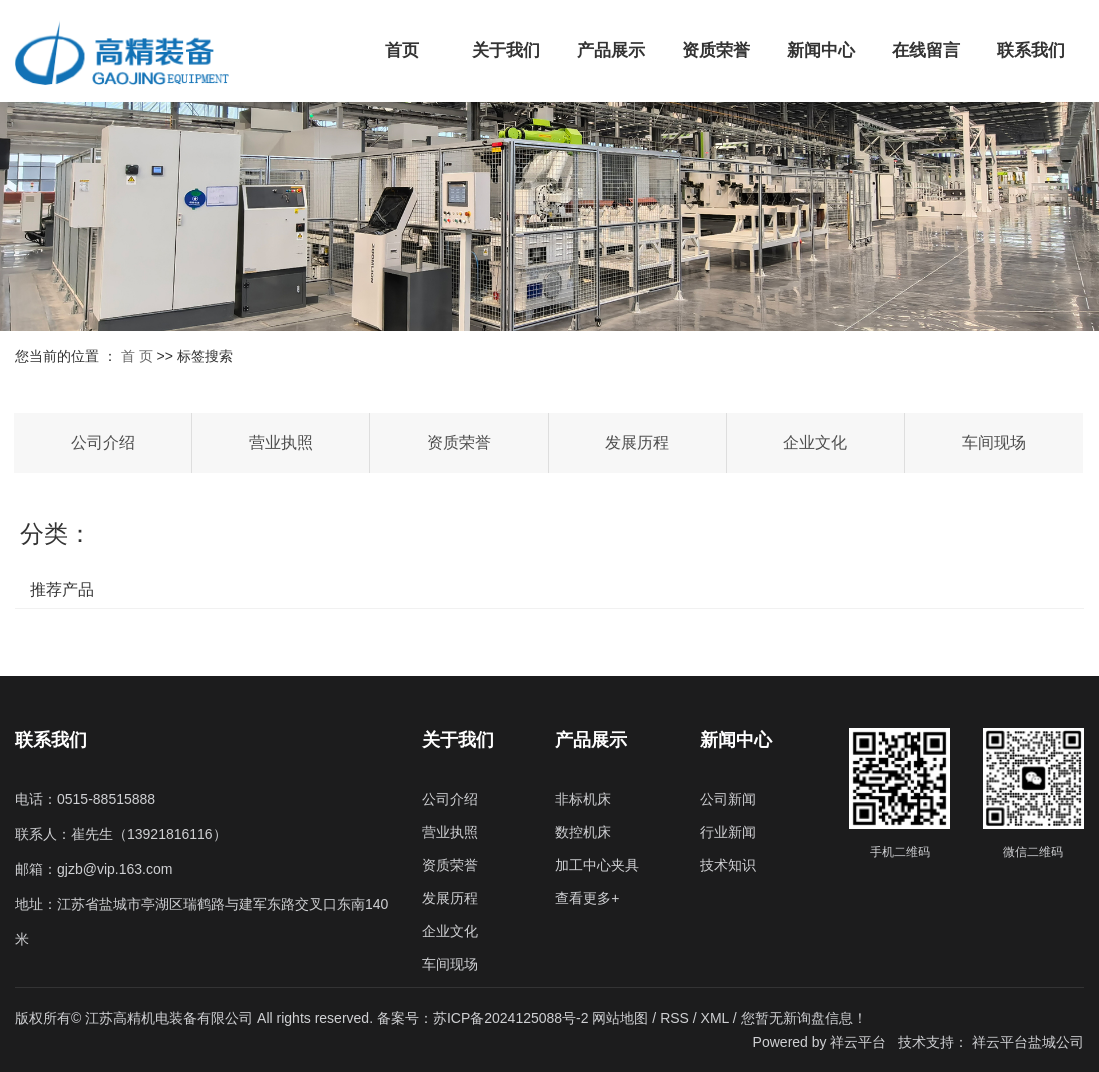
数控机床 (583, 832)
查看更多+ (587, 898)
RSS (674, 1018)
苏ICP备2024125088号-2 (511, 1018)
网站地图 (622, 1018)
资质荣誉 (716, 50)
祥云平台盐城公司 (1028, 1042)
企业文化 (815, 442)
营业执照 (281, 442)
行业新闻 (728, 832)
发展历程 (637, 442)
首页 (402, 50)
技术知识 (728, 865)
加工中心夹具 (597, 865)
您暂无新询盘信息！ (804, 1018)
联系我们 (1031, 50)
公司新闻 (728, 799)
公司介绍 (103, 442)
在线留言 (926, 50)
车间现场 (994, 442)
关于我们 (506, 50)
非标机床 (583, 799)
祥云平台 (858, 1042)
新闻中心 (821, 50)
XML (715, 1018)
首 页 (137, 356)
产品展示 (611, 50)
